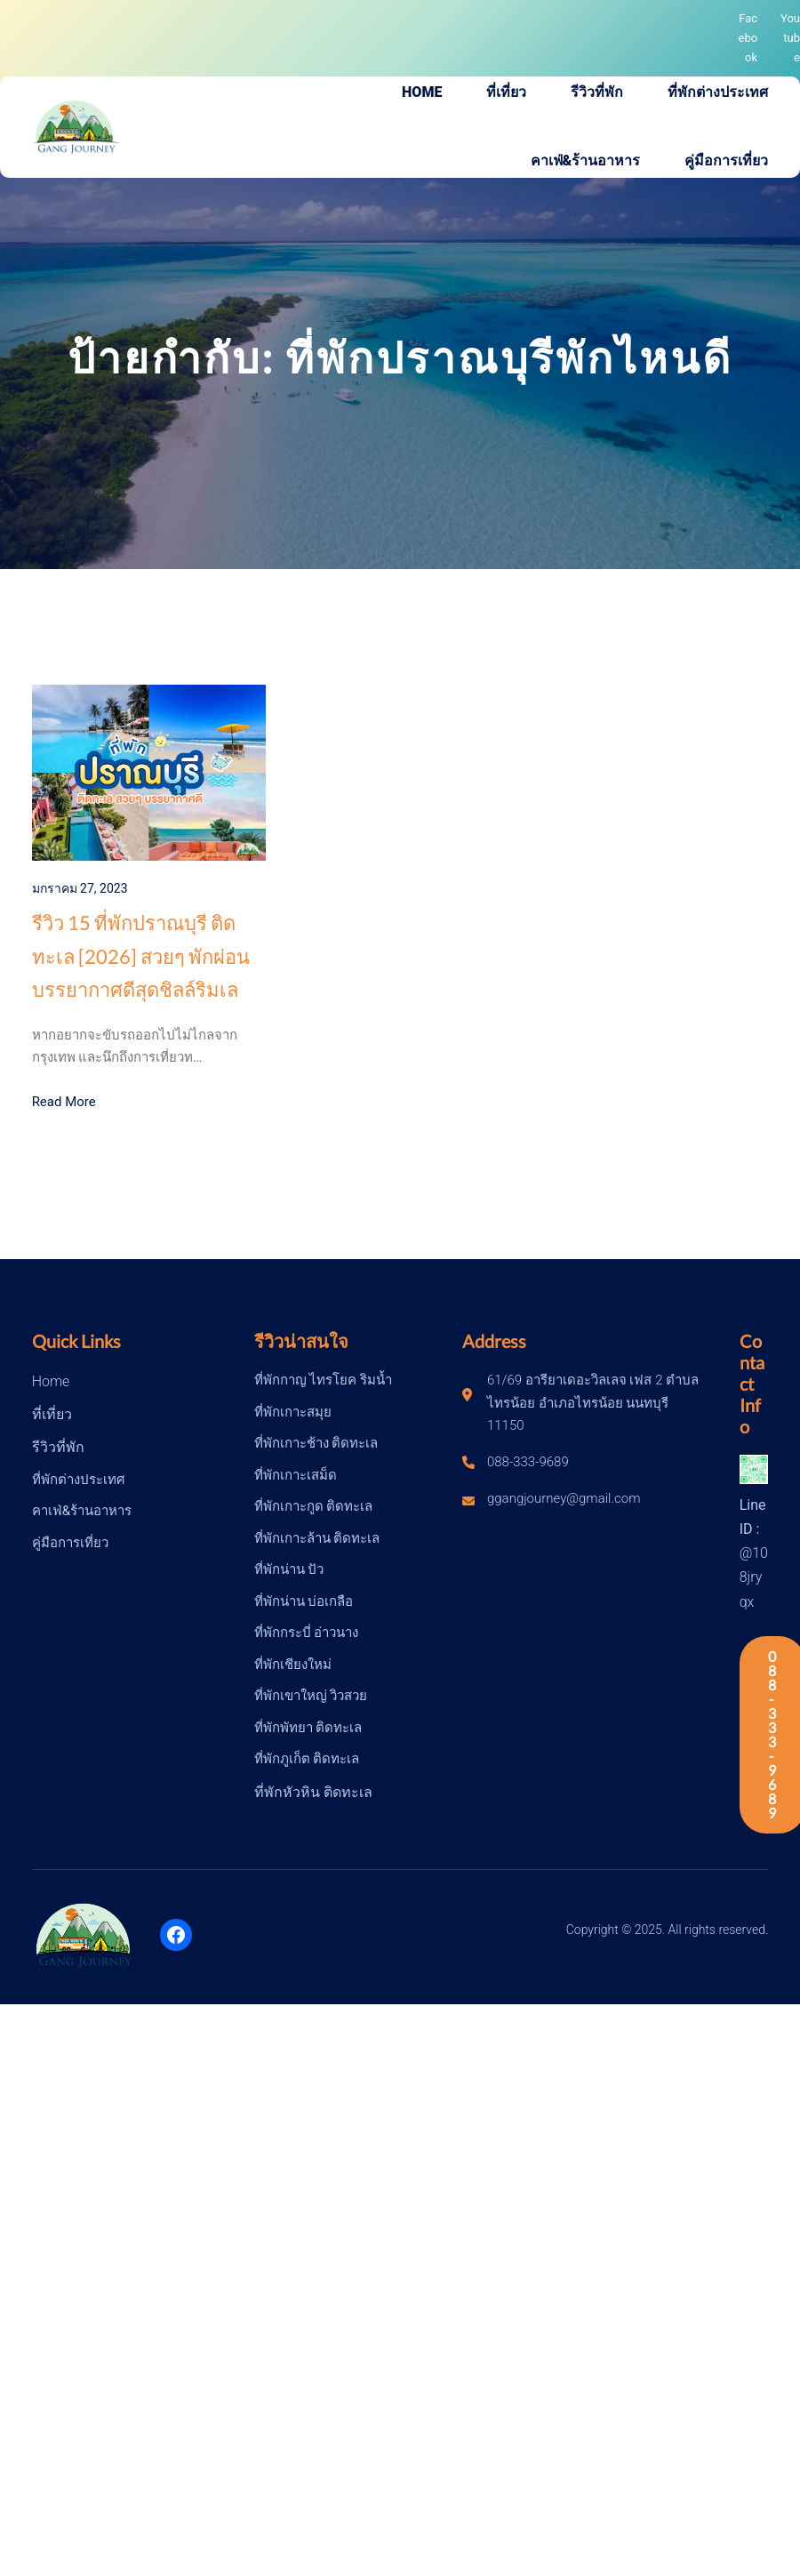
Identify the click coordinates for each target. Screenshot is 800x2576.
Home (51, 1381)
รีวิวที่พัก (58, 1447)
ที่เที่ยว (52, 1414)
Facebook (748, 38)
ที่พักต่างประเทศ (78, 1480)
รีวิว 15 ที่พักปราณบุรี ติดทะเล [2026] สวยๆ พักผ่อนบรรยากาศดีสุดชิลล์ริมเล (141, 956)
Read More (64, 1102)
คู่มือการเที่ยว (70, 1543)
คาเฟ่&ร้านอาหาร (82, 1511)
